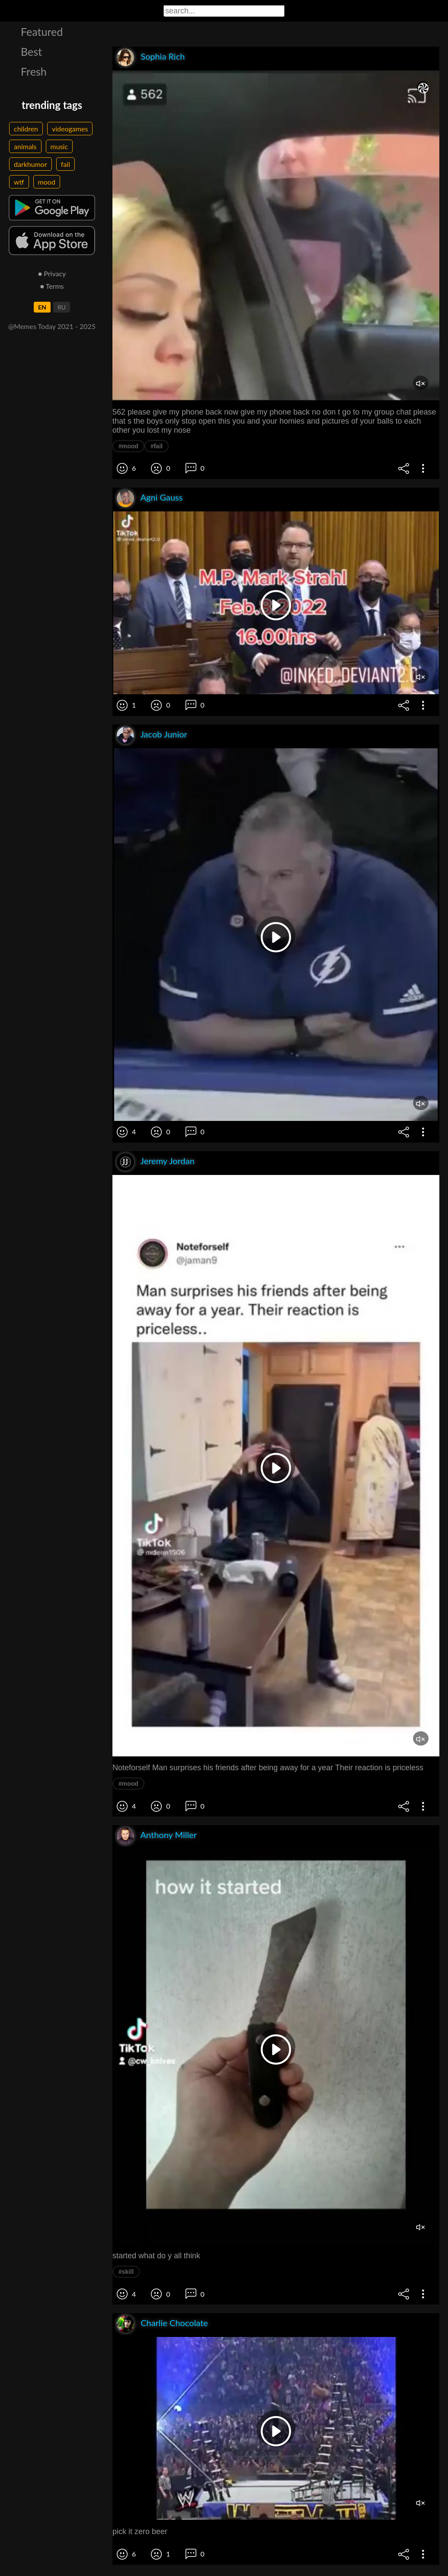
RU (62, 307)
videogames (70, 128)
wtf (19, 182)
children (26, 128)
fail (65, 164)
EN (42, 307)
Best (31, 51)
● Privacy (52, 273)
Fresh (34, 71)
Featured (42, 31)
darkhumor (30, 164)
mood (46, 182)
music (59, 146)
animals (25, 146)
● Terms (52, 286)
